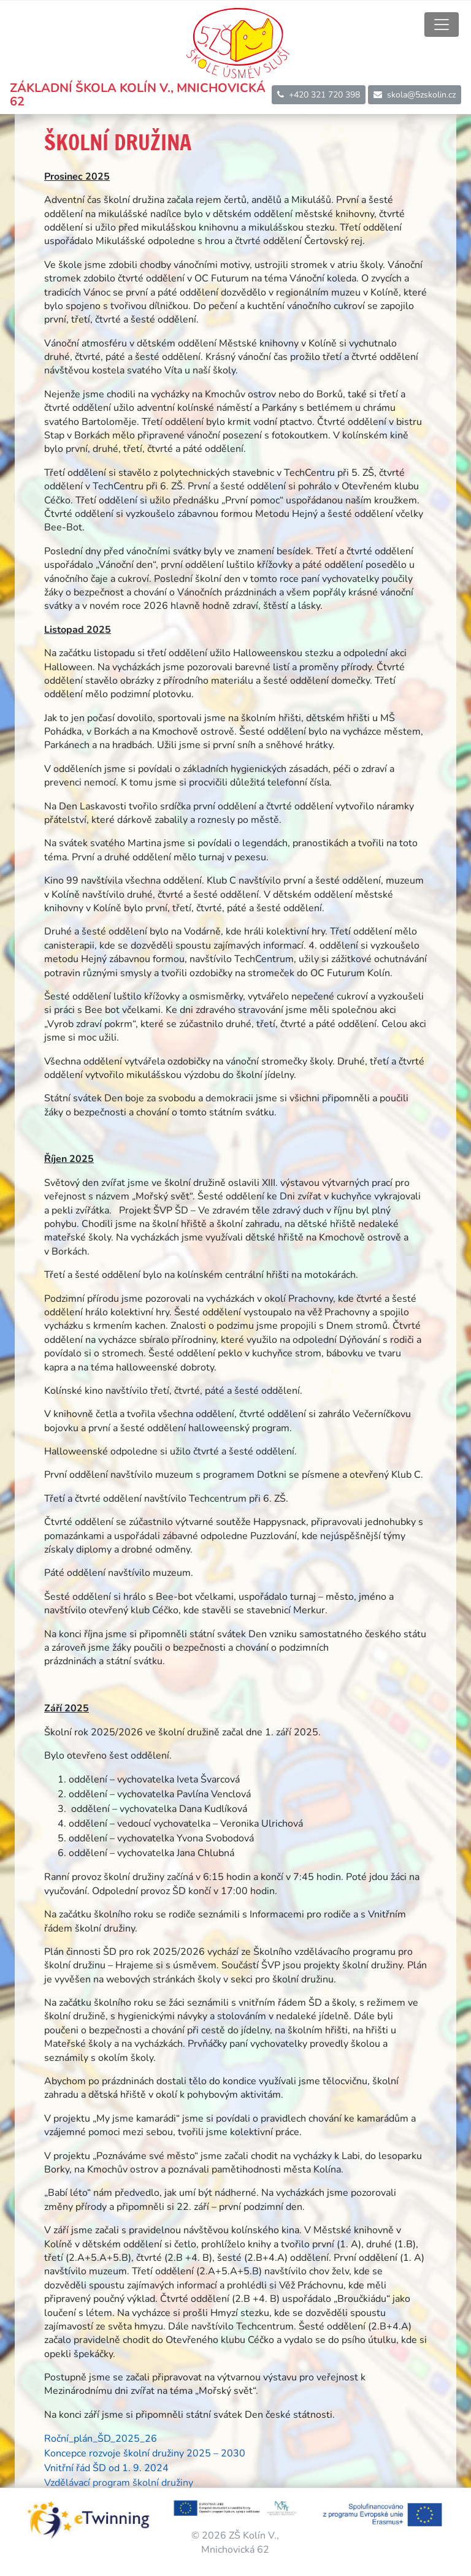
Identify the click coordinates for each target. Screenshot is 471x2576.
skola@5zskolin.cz (414, 95)
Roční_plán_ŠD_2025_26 (100, 2438)
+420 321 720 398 (318, 95)
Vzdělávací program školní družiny (118, 2483)
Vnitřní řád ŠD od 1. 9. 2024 (106, 2468)
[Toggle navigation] (441, 24)
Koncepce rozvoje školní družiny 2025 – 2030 (144, 2453)
